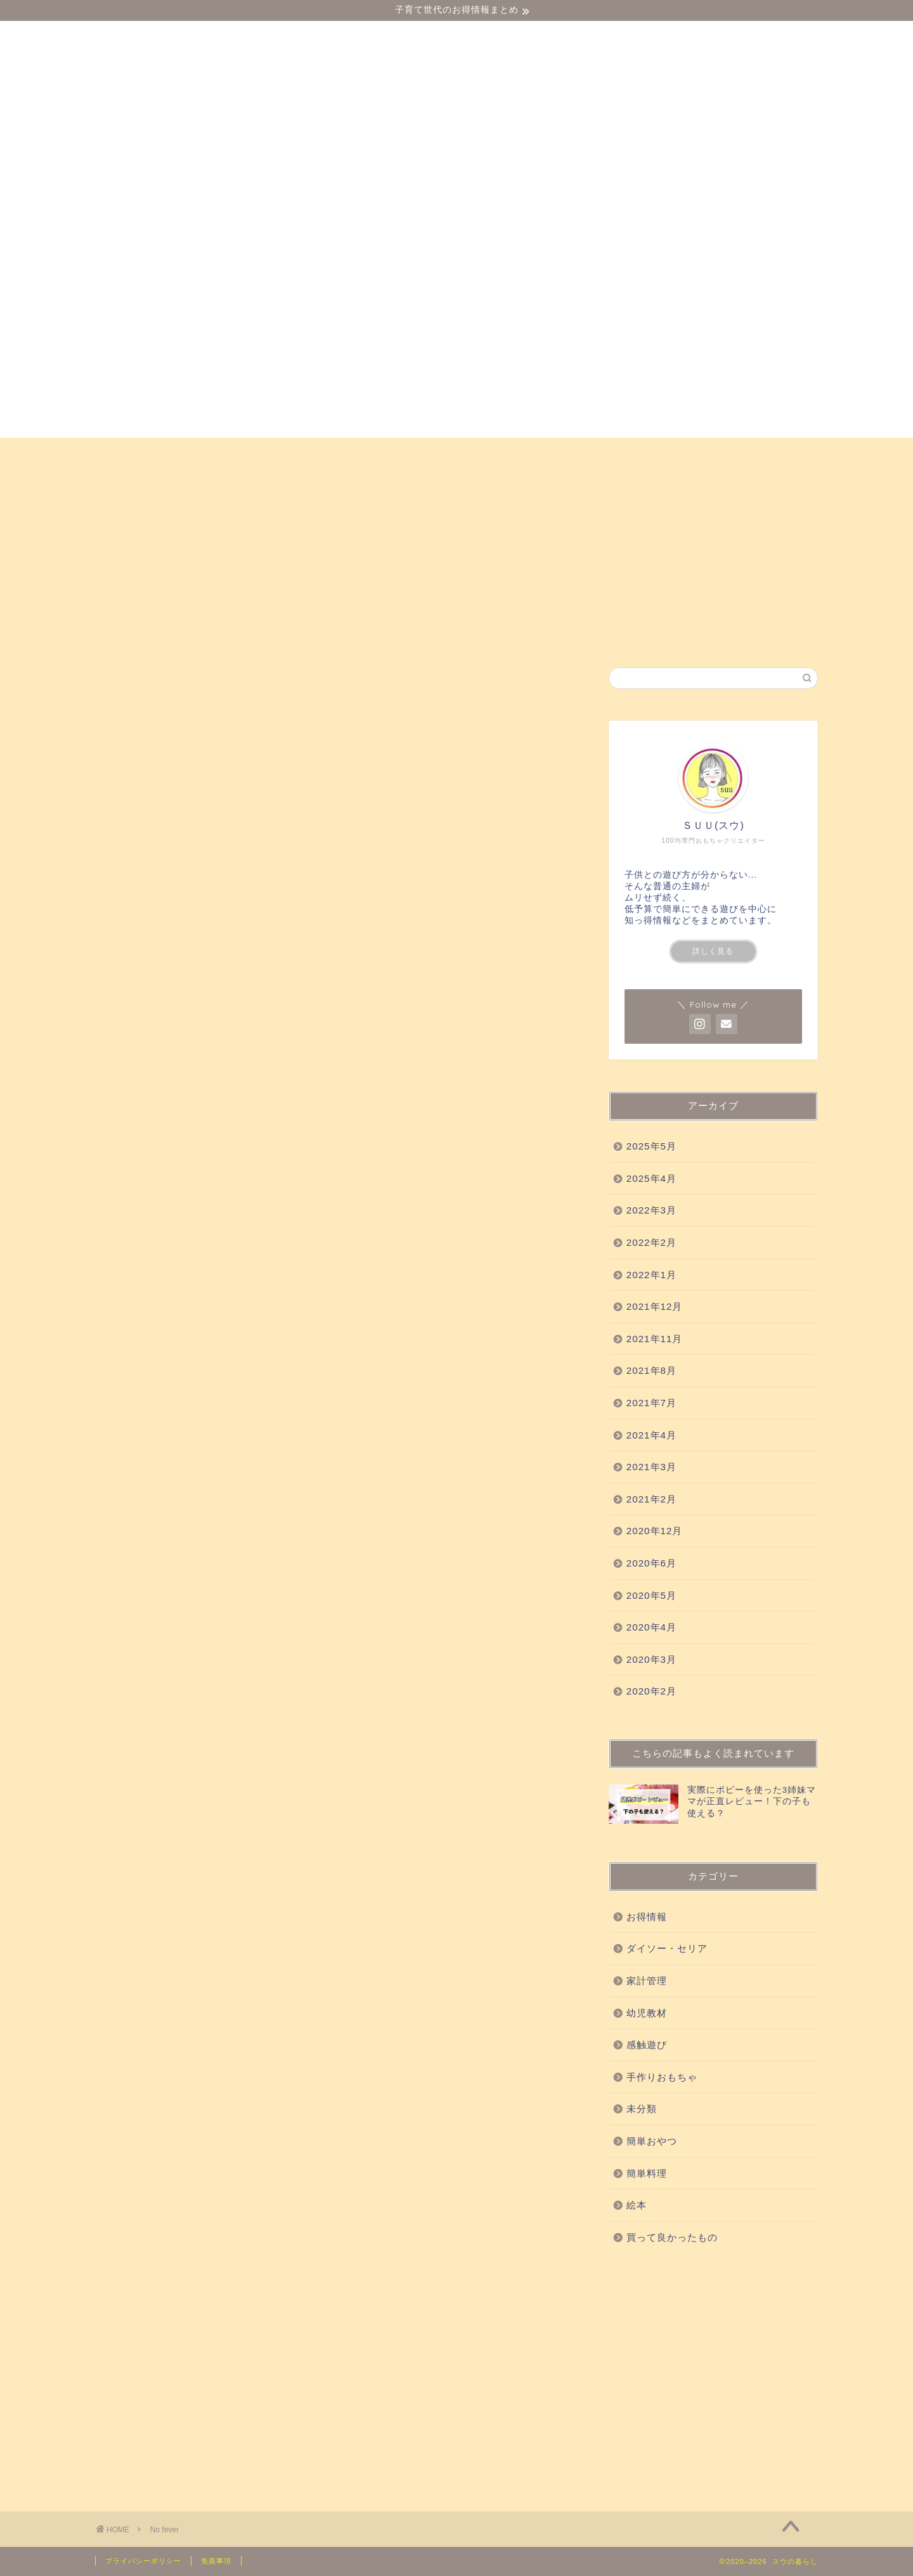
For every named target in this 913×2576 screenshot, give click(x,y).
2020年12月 (654, 1530)
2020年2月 (651, 1691)
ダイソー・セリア (154, 453)
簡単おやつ (716, 453)
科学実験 (528, 453)
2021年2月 (651, 1499)
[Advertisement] (713, 2375)
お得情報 (132, 482)
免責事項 (216, 2561)
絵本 (785, 453)
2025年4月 (651, 1178)
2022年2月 (651, 1242)
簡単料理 (646, 2173)
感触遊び (325, 453)
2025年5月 (651, 1146)
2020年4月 (651, 1627)
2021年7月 (651, 1402)
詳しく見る (713, 951)
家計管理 (646, 1980)
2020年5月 (651, 1595)
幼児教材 (250, 453)
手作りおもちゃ (619, 453)
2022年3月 (651, 1210)
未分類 (641, 2108)
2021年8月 (651, 1370)
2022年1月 (651, 1274)
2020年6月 (651, 1563)
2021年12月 (654, 1306)
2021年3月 (651, 1466)
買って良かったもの (427, 453)
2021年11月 (654, 1338)
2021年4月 (651, 1435)
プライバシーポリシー (143, 2561)
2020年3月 (651, 1659)
